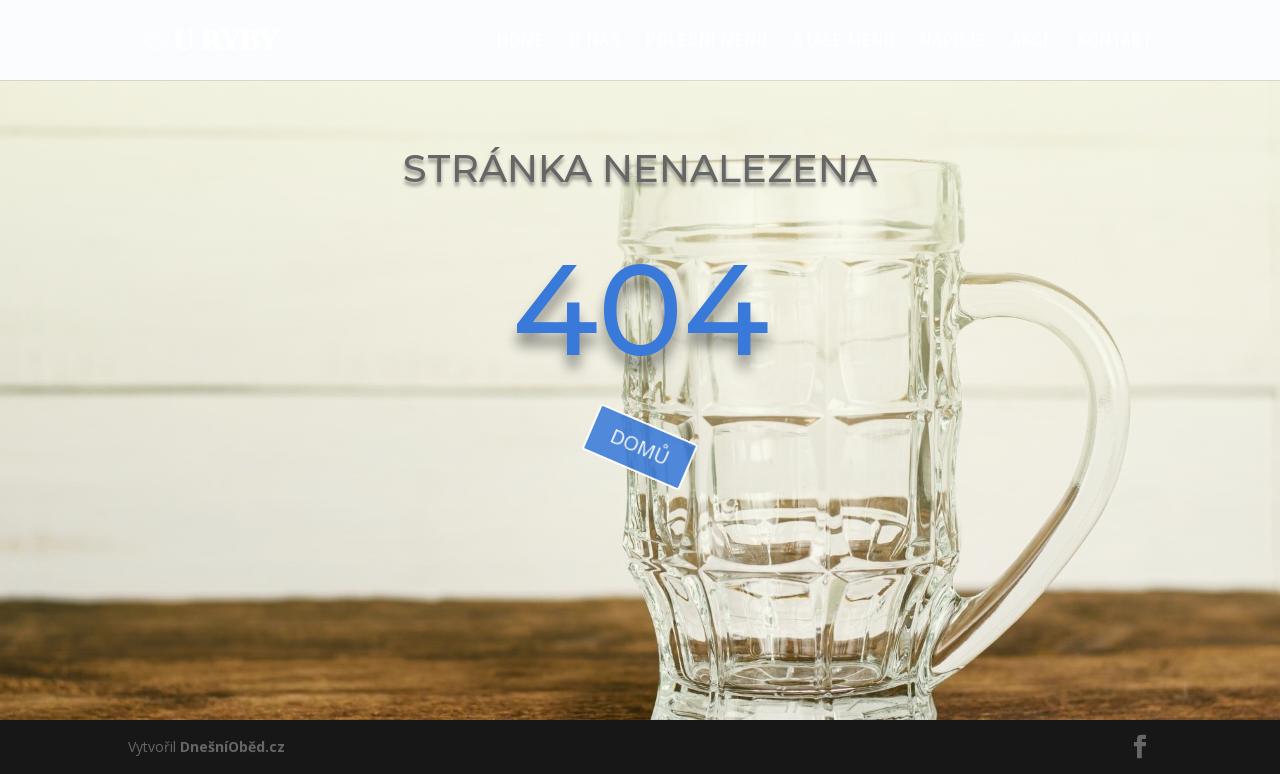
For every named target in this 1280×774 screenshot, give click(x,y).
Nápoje (953, 41)
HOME (521, 41)
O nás (595, 41)
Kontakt (1115, 41)
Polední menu (707, 41)
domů (641, 446)
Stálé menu (844, 41)
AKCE (1032, 41)
